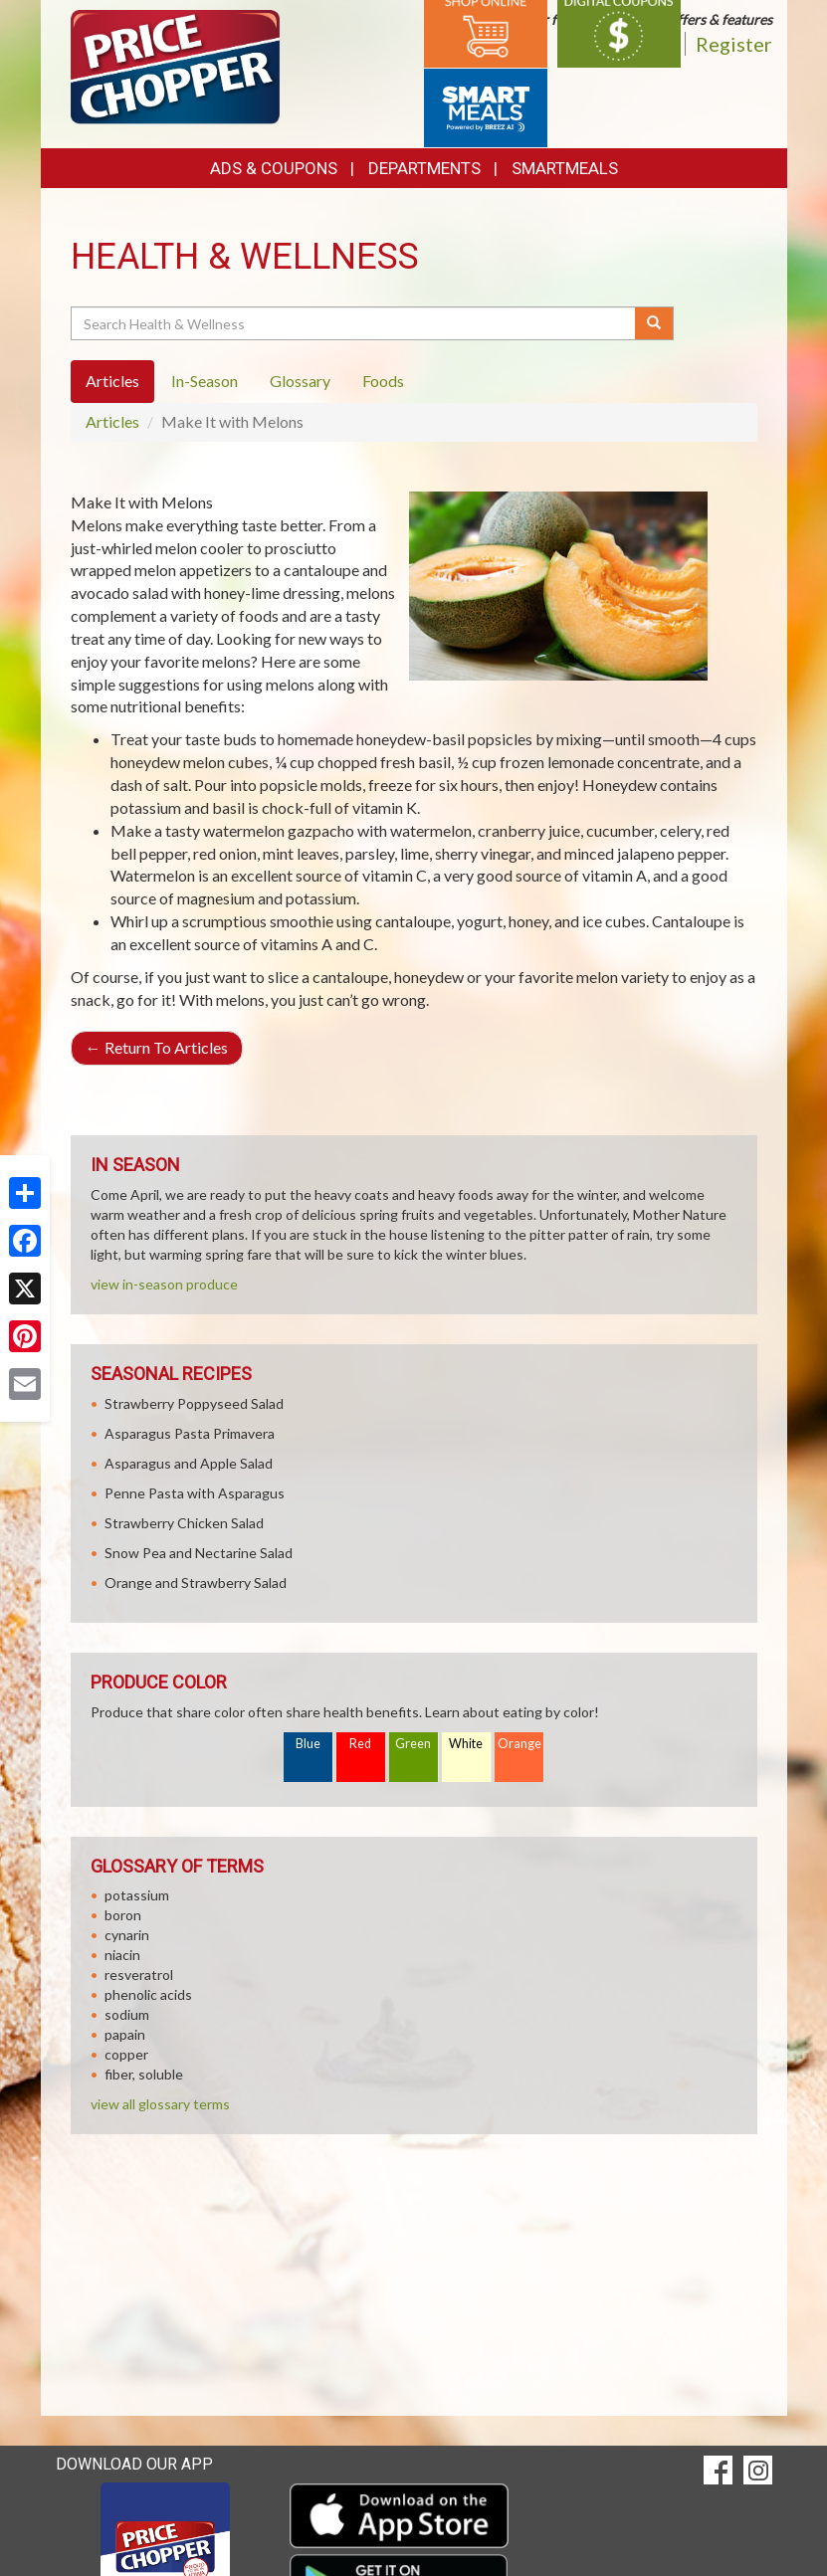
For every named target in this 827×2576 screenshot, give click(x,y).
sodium (126, 2014)
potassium (136, 1894)
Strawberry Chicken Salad (184, 1522)
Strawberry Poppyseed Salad (194, 1403)
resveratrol (138, 1974)
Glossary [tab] (300, 380)
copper (126, 2054)
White (466, 1743)
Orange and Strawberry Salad (195, 1582)
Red (360, 1743)
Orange (519, 1743)
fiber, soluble (143, 2074)
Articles (112, 421)
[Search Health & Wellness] (355, 323)
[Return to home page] (176, 65)
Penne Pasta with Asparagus (194, 1493)
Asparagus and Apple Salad (188, 1463)
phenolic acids (148, 1994)
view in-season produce (164, 1284)
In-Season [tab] (204, 380)
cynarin (126, 1934)
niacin (122, 1954)
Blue (308, 1743)
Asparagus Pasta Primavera (189, 1433)
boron (122, 1914)
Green (413, 1743)
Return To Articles (157, 1047)
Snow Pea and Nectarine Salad (198, 1552)
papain (124, 2034)
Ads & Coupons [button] (273, 168)
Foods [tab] (383, 380)
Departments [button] (424, 168)
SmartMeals (565, 168)
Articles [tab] (112, 380)
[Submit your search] (654, 323)
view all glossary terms (160, 2103)
